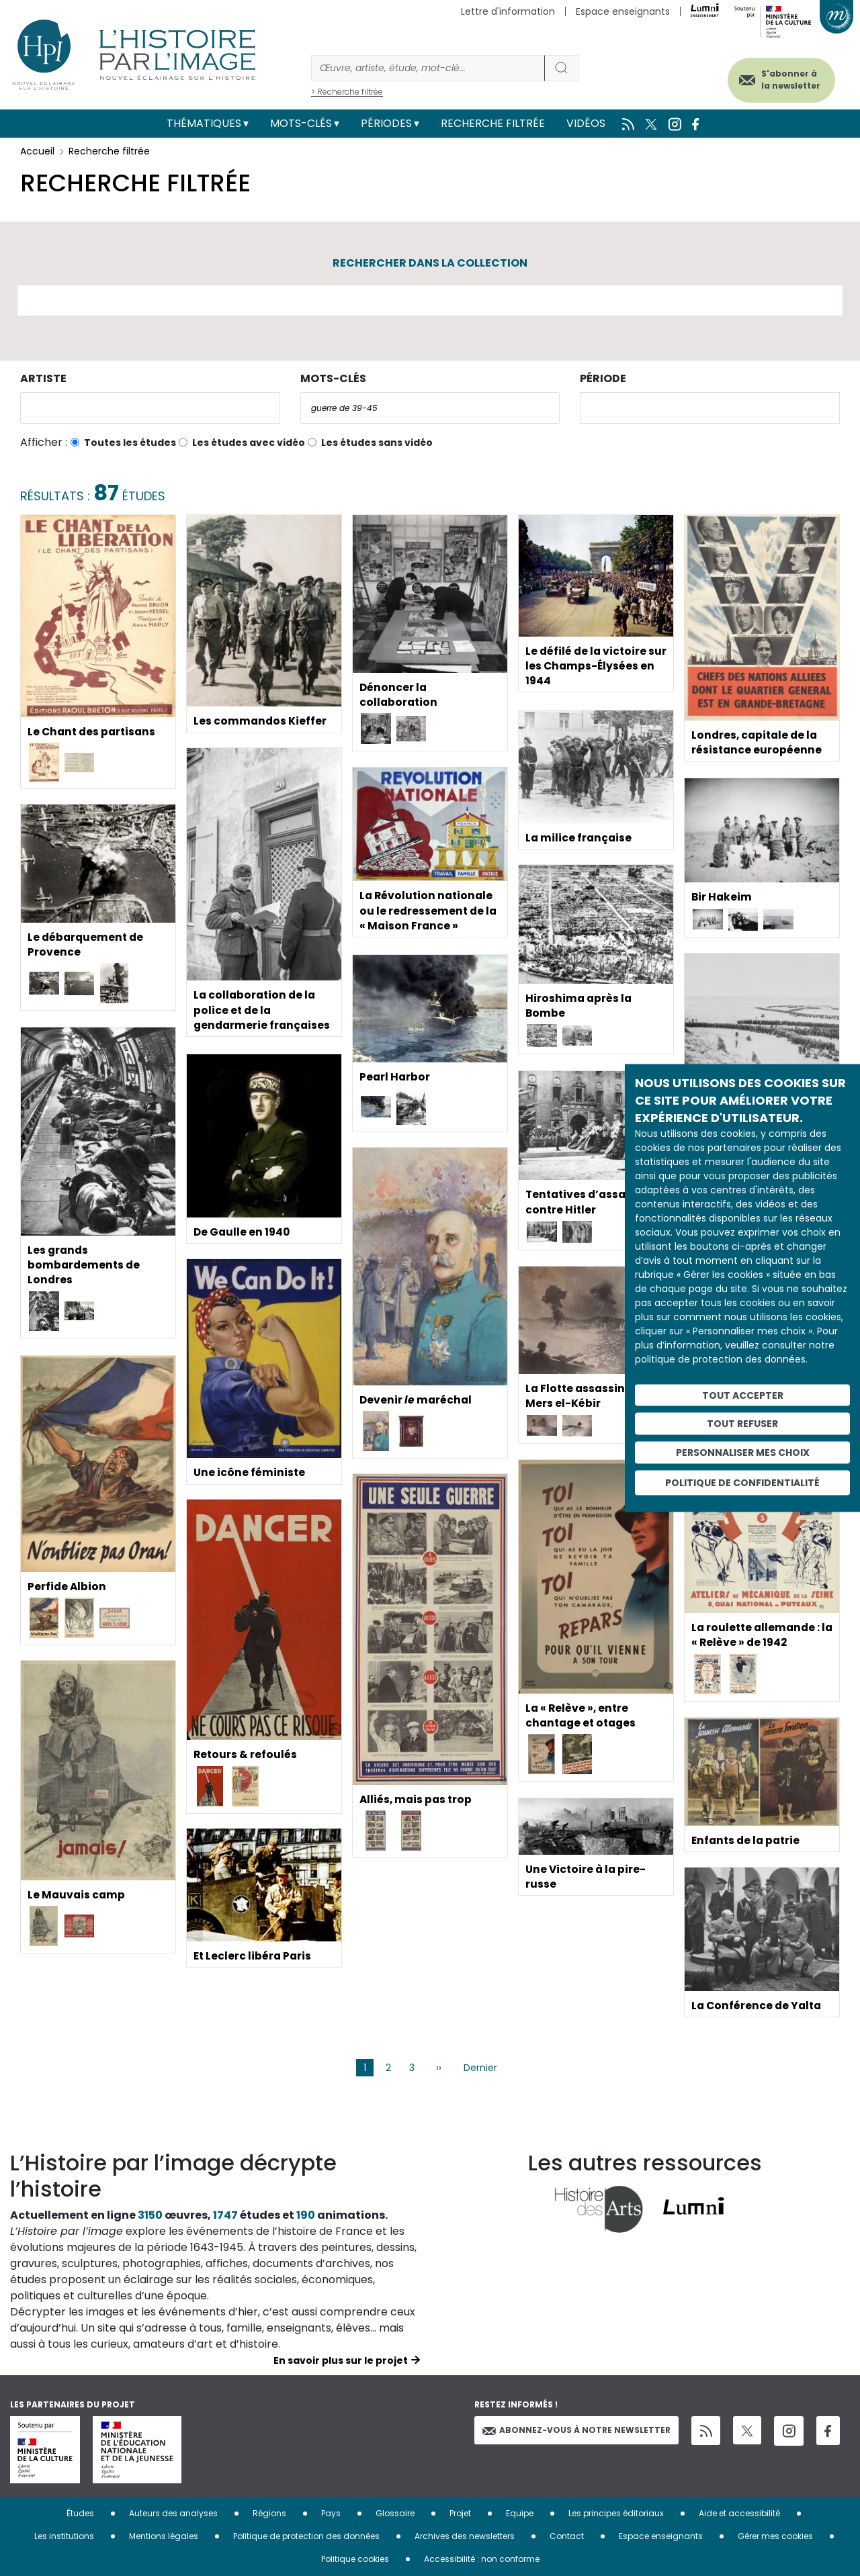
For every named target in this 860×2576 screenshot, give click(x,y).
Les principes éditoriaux (616, 2513)
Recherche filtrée (493, 123)
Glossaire (395, 2513)
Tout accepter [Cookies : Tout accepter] (742, 1394)
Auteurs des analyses (173, 2513)
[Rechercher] (428, 68)
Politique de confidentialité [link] (742, 1482)
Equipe (519, 2513)
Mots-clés (301, 123)
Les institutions (64, 2536)
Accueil (37, 151)
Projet (460, 2513)
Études (80, 2513)
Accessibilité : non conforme (482, 2559)
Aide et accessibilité (739, 2513)
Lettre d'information (508, 11)
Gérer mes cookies (775, 2536)
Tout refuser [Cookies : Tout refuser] (742, 1423)
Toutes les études (130, 442)
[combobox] (150, 408)
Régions (269, 2513)
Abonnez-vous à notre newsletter (576, 2430)
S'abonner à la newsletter (785, 79)
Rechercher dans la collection (430, 263)
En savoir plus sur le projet (340, 2360)
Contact (567, 2536)
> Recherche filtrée (347, 91)
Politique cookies (355, 2559)
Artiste (43, 378)
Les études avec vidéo (248, 442)
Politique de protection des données (306, 2536)
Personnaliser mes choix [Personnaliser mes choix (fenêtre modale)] (743, 1452)
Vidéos (585, 123)
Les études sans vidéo (377, 442)
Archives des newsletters (465, 2536)
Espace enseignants (623, 11)
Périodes (386, 123)
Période (603, 378)
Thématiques (204, 123)
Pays (331, 2513)
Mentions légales (163, 2536)
